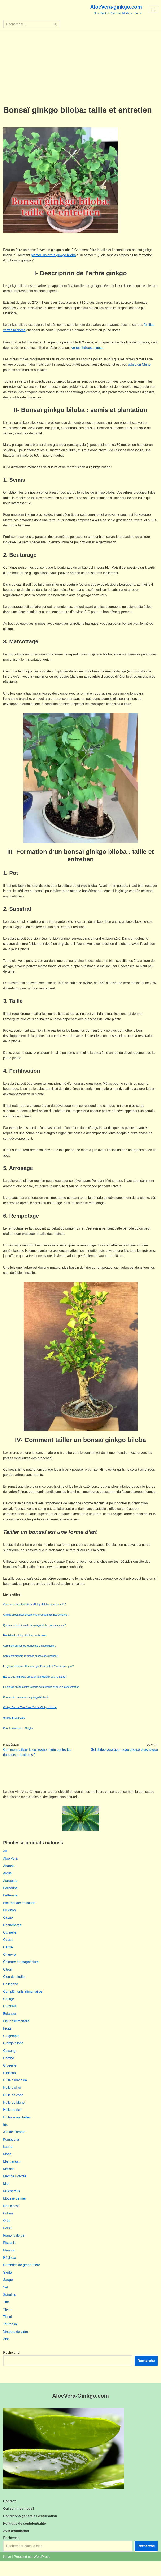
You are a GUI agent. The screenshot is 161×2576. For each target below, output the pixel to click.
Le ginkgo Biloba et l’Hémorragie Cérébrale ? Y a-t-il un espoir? (38, 1677)
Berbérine (10, 1900)
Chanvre (9, 1966)
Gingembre (11, 2048)
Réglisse (9, 2272)
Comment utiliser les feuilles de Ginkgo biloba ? (29, 1656)
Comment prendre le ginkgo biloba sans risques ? (30, 1667)
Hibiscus (9, 2085)
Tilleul (7, 2331)
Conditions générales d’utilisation (30, 2531)
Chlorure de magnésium (21, 1974)
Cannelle (9, 1944)
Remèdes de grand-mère (21, 2279)
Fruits (7, 2041)
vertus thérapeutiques (94, 348)
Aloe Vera (10, 1870)
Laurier (8, 2160)
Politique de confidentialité (24, 2538)
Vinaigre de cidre (15, 2346)
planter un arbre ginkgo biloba (54, 255)
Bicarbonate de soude (19, 1914)
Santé (7, 2286)
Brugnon (9, 1922)
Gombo (8, 2071)
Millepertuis (11, 2205)
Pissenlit (9, 2257)
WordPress (42, 2571)
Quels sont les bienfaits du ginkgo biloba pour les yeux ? (34, 1636)
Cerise (8, 1959)
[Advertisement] (80, 61)
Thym (7, 2324)
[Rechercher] (27, 24)
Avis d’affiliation (16, 2546)
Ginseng (9, 2063)
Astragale (10, 1892)
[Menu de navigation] (153, 9)
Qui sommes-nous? (18, 2523)
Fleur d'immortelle (16, 2033)
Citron (7, 1981)
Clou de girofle (14, 1989)
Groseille (9, 2078)
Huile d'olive (12, 2101)
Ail (5, 1862)
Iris (5, 2138)
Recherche (11, 2367)
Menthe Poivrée (15, 2190)
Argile (7, 1884)
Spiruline (9, 2309)
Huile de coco (13, 2108)
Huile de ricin (12, 2123)
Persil (7, 2242)
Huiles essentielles (17, 2130)
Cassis (8, 1952)
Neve (7, 2571)
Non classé (11, 2220)
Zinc (6, 2354)
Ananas (8, 1877)
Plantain (9, 2264)
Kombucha (11, 2153)
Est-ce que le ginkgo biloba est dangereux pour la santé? (35, 1687)
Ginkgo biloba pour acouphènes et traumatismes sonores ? (36, 1626)
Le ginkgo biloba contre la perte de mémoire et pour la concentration (41, 1698)
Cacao (8, 1929)
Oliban (8, 2227)
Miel (6, 2197)
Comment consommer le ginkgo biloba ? (25, 1708)
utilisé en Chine (140, 365)
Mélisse (8, 2182)
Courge (8, 2011)
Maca (7, 2167)
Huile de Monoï (14, 2115)
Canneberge (12, 1937)
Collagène (10, 1996)
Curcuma (10, 2019)
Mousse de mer (14, 2212)
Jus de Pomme (14, 2145)
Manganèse (12, 2175)
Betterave (10, 1907)
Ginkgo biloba (13, 2056)
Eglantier (9, 2026)
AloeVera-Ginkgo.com (80, 2411)
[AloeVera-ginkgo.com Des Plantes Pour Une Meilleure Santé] (116, 9)
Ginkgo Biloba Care (14, 1729)
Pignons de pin (14, 2249)
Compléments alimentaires (23, 2004)
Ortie (6, 2234)
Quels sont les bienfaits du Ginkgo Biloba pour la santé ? (34, 1615)
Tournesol (10, 2339)
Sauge (8, 2294)
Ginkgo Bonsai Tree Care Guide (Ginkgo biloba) (30, 1718)
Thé (6, 2316)
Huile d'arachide (15, 2093)
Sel (5, 2301)
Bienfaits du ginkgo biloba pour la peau (25, 1646)
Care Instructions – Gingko (18, 1739)
